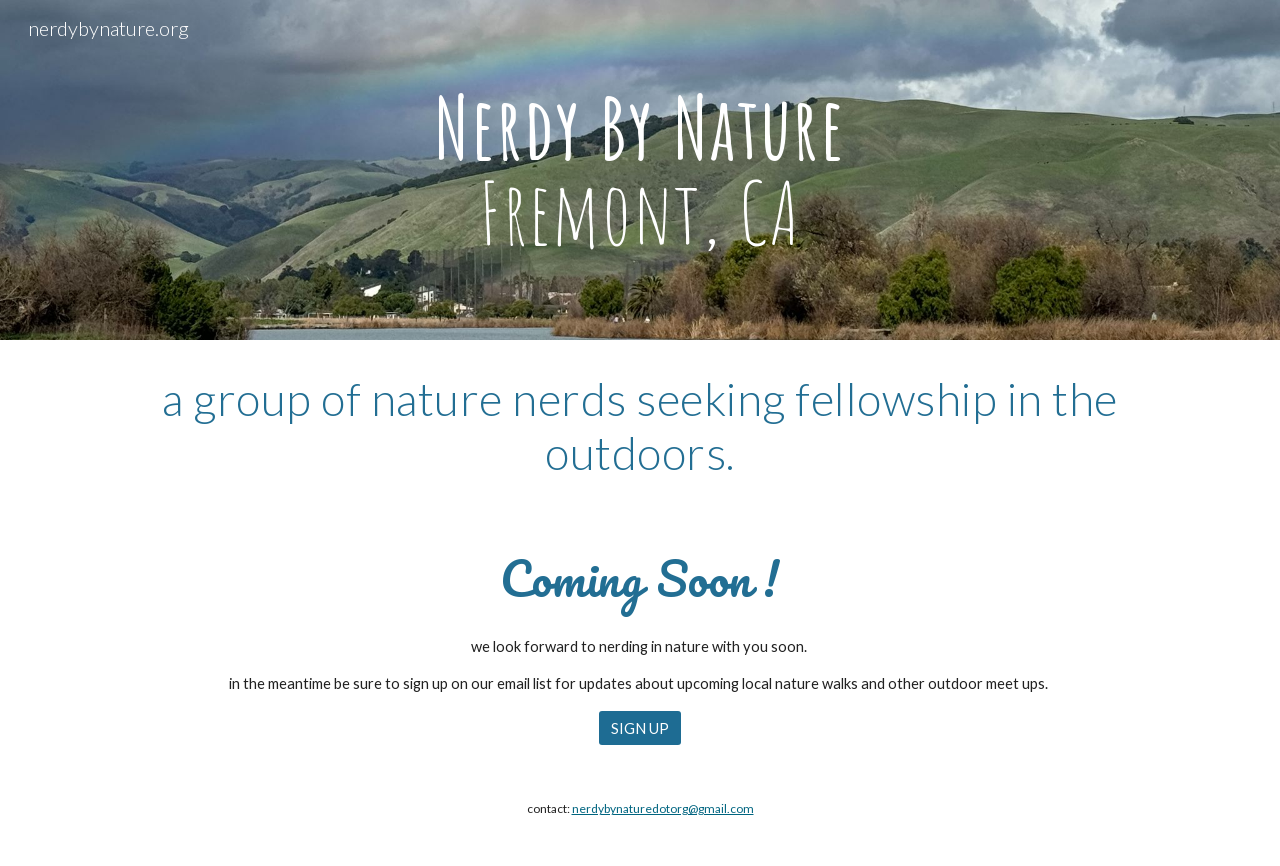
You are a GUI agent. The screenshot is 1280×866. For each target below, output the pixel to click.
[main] (640, 170)
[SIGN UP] (640, 728)
